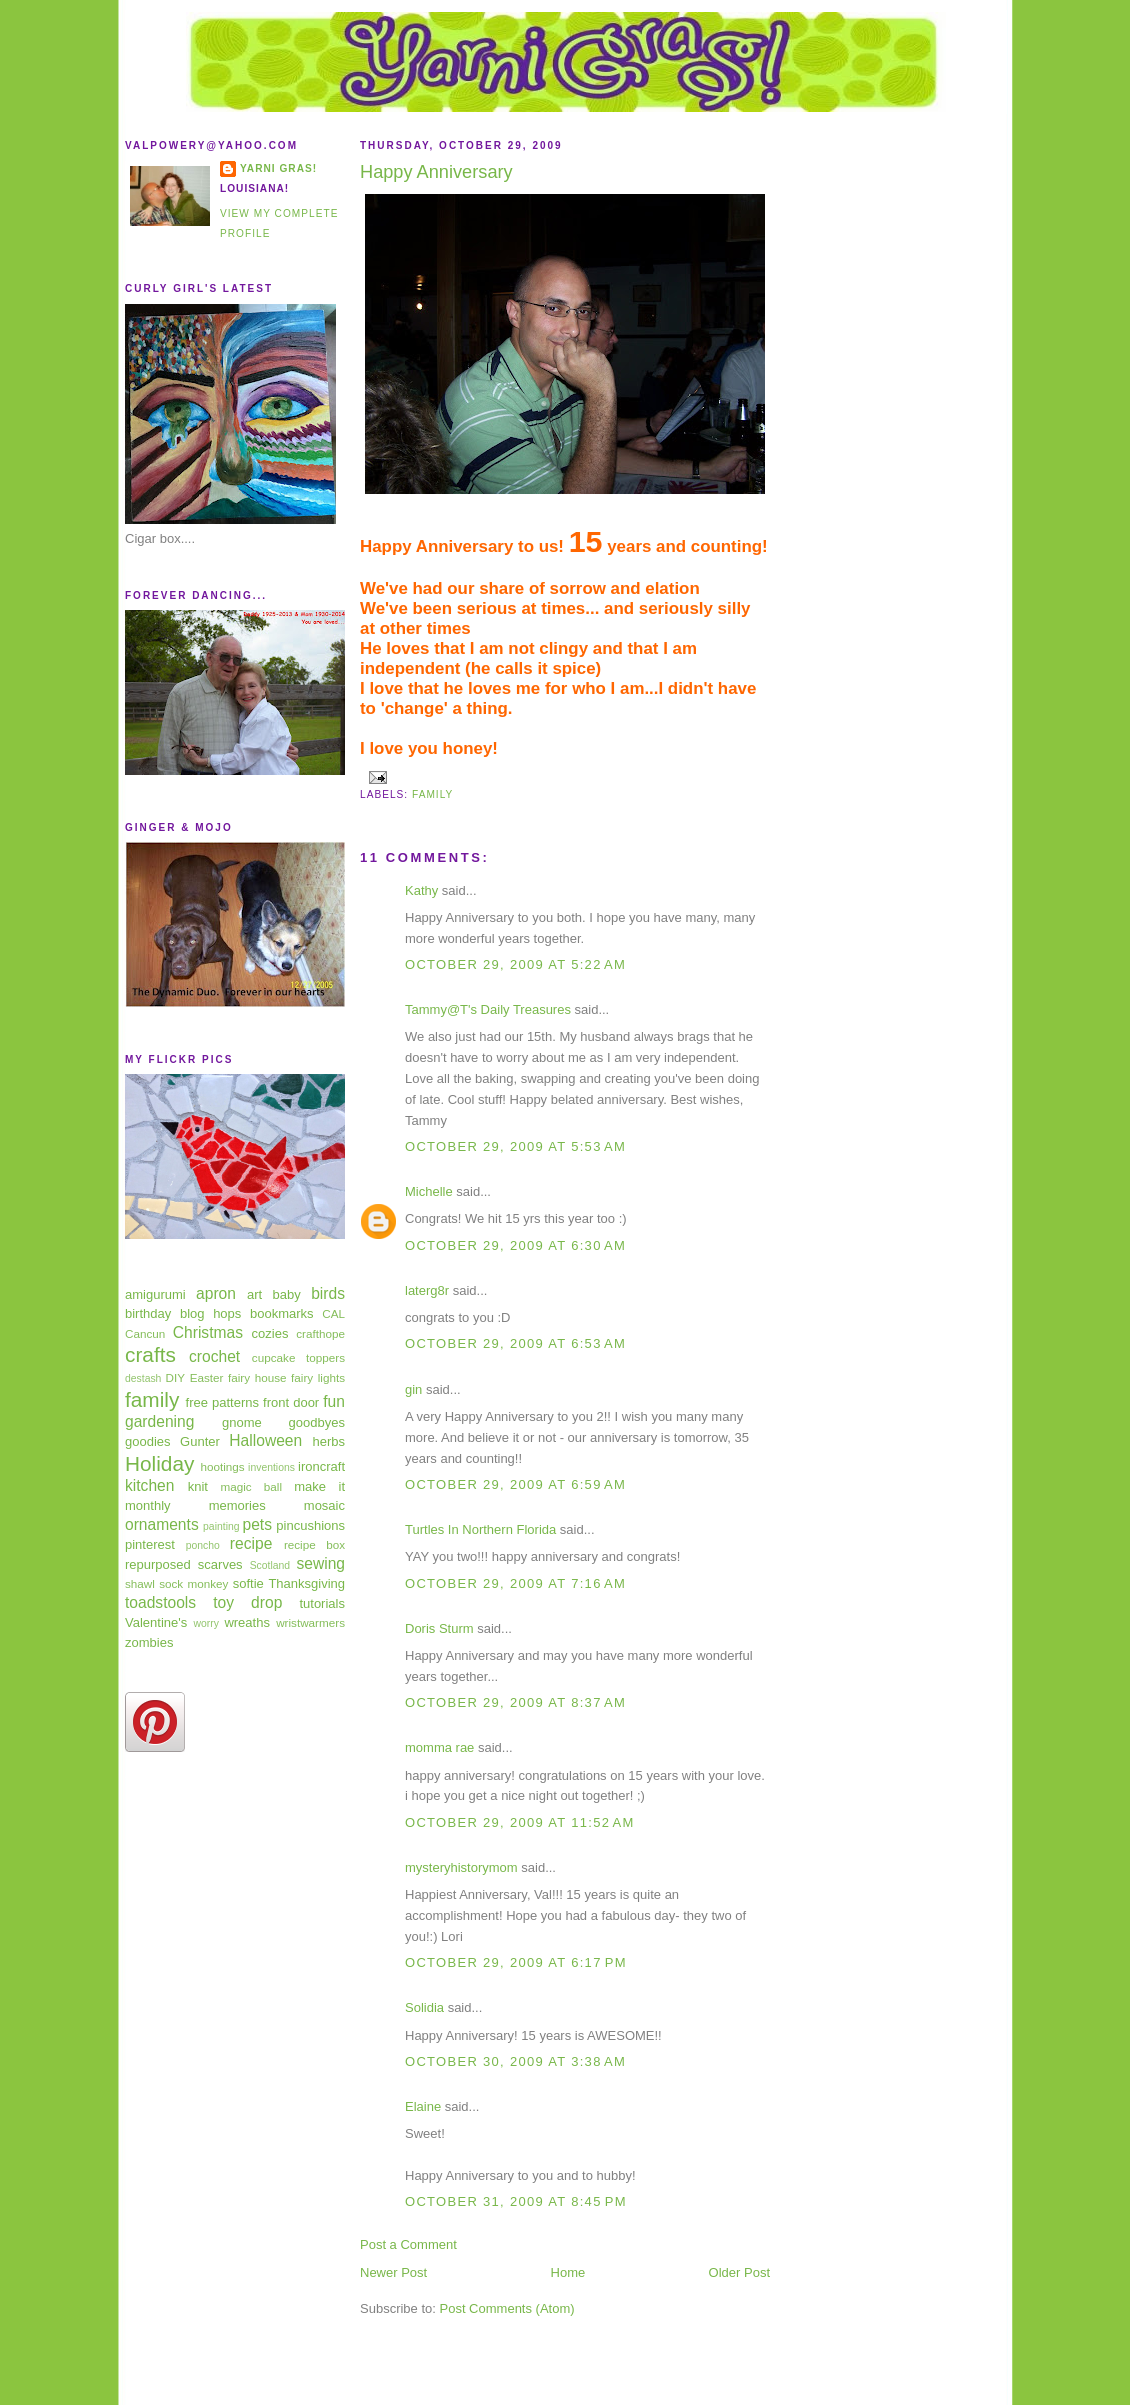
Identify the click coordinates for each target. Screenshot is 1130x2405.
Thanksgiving (306, 1583)
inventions (271, 1467)
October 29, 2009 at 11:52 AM (520, 1822)
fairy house (257, 1377)
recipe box (314, 1544)
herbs (328, 1441)
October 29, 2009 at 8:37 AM (515, 1702)
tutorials (322, 1603)
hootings (222, 1466)
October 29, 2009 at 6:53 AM (515, 1343)
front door (291, 1402)
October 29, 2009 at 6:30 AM (515, 1245)
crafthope (320, 1333)
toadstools (160, 1602)
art (254, 1294)
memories (237, 1505)
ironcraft (321, 1466)
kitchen (149, 1485)
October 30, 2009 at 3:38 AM (515, 2061)
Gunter (200, 1441)
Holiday (159, 1463)
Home (568, 2272)
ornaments (162, 1524)
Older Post (739, 2272)
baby (287, 1294)
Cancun (145, 1333)
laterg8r (427, 1290)
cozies (270, 1333)
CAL (333, 1313)
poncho (203, 1545)
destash (143, 1378)
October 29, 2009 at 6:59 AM (515, 1484)
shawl (140, 1583)
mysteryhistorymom (461, 1867)
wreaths (247, 1622)
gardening (159, 1421)
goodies (148, 1441)
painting (221, 1526)
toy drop (247, 1602)
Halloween (265, 1440)
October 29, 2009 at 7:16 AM (515, 1583)
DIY (175, 1377)
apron (216, 1293)
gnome (242, 1422)
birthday (148, 1313)
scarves (220, 1564)
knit (198, 1486)
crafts (150, 1354)
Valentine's (156, 1622)
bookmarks (282, 1313)
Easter (207, 1377)
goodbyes (317, 1422)
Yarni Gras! (278, 168)
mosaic (324, 1505)
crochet (214, 1356)
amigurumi (155, 1294)
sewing (320, 1563)
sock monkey (193, 1583)
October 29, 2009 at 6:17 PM (516, 1962)
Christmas (208, 1332)
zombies (149, 1642)
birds (328, 1293)
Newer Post (393, 2272)
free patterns (222, 1402)
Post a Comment (408, 2244)
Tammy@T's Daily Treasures (488, 1009)
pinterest (150, 1544)
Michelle (429, 1191)
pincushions (310, 1525)
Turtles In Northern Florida (480, 1529)
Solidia (424, 2007)
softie (248, 1583)
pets (256, 1524)
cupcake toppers (298, 1357)
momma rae (439, 1747)
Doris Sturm (439, 1628)
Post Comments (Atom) (507, 2308)
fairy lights (318, 1377)
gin (413, 1389)
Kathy (421, 890)
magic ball (251, 1486)
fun (334, 1401)
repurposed (158, 1564)
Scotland (270, 1565)
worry (205, 1623)
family (152, 1399)
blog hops (210, 1313)
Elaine (423, 2106)
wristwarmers (310, 1622)
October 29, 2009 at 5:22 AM (515, 964)
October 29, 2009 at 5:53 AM (515, 1146)
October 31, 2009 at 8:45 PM (516, 2201)
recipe (251, 1543)
